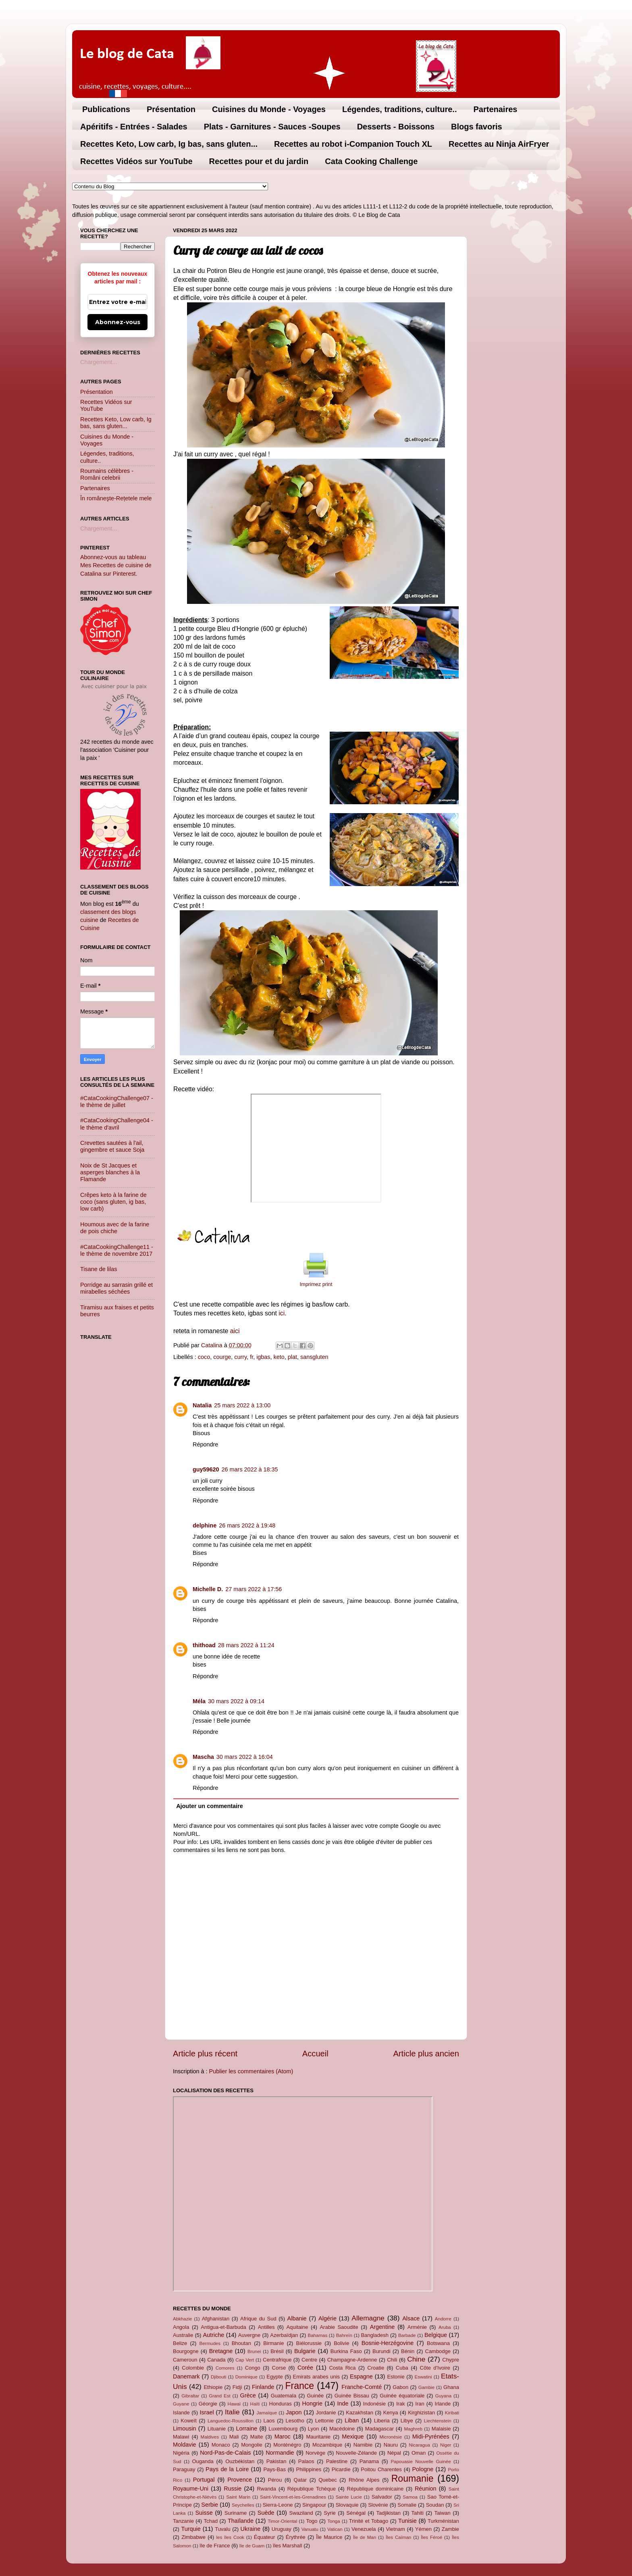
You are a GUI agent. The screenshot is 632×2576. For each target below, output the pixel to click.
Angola (181, 2327)
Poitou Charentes (381, 2469)
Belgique (435, 2335)
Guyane (181, 2403)
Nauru (391, 2445)
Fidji (237, 2387)
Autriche (213, 2335)
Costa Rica (342, 2368)
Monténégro (287, 2445)
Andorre (443, 2318)
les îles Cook (230, 2537)
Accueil (315, 2053)
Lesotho (295, 2421)
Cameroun (185, 2360)
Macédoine (342, 2429)
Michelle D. (208, 1589)
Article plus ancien (426, 2053)
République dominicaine (375, 2489)
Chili (392, 2360)
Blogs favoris (476, 126)
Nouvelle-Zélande (356, 2453)
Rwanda (266, 2489)
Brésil (276, 2351)
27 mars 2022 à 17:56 (253, 1589)
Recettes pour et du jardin (259, 161)
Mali (234, 2437)
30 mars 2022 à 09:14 (236, 1701)
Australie (183, 2335)
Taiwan (442, 2513)
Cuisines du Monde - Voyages (269, 109)
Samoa (410, 2497)
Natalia (202, 1405)
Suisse (203, 2512)
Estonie (395, 2377)
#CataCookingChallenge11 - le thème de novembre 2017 (116, 1250)
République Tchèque (311, 2489)
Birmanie (273, 2343)
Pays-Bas (274, 2469)
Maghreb (413, 2428)
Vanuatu (309, 2529)
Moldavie (184, 2444)
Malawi (181, 2437)
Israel (207, 2412)
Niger (445, 2445)
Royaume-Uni (190, 2488)
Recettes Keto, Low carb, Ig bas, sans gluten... (169, 143)
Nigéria (181, 2453)
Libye (407, 2421)
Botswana (438, 2343)
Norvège (315, 2453)
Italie (232, 2412)
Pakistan (276, 2461)
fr (251, 1357)
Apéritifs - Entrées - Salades (133, 126)
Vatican (335, 2529)
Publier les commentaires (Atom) (251, 2071)
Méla (199, 1701)
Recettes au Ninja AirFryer (499, 143)
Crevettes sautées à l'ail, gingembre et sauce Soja (112, 1146)
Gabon (400, 2387)
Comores (225, 2368)
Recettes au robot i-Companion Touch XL (353, 143)
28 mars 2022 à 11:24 (246, 1645)
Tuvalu (222, 2529)
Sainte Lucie (349, 2497)
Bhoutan (241, 2343)
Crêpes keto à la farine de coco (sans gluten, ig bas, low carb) (113, 1202)
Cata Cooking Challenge (371, 161)
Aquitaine (297, 2327)
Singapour (314, 2505)
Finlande (263, 2387)
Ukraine (251, 2529)
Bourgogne (185, 2351)
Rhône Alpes (364, 2480)
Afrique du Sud (258, 2319)
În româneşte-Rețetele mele (116, 498)
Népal (394, 2453)
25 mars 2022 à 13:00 (242, 1405)
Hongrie (312, 2403)
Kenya (390, 2413)
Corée (305, 2367)
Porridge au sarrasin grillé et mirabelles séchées (116, 1288)
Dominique (246, 2376)
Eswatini (423, 2376)
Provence (239, 2479)
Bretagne (221, 2351)
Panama (369, 2461)
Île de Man (364, 2537)
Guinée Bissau (352, 2396)
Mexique (353, 2436)
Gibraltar (190, 2395)
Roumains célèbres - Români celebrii (106, 474)
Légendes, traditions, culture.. (399, 109)
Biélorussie (309, 2343)
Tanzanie (183, 2521)
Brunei (254, 2351)
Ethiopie (213, 2387)
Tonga (333, 2521)
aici (235, 1331)
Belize (180, 2343)
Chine (416, 2359)
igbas (263, 1357)
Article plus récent (205, 2053)
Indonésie (374, 2404)
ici (282, 1313)
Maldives (210, 2437)
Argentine (382, 2327)
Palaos (306, 2461)
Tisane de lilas (98, 1269)
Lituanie (217, 2429)
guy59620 (206, 1469)
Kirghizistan (421, 2413)
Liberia (382, 2421)
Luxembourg (282, 2429)
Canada (216, 2360)
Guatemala (283, 2396)
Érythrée (296, 2537)
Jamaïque (267, 2412)
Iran (419, 2404)
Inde (342, 2403)
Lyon (313, 2429)
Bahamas (317, 2335)
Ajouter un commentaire (209, 1806)
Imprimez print (315, 1284)
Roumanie (412, 2478)
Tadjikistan (388, 2513)
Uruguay (281, 2529)
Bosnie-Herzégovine (388, 2343)
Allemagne (368, 2318)
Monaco (221, 2445)
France (299, 2385)
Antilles (266, 2327)
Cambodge (438, 2351)
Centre (309, 2360)
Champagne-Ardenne (352, 2360)
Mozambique (327, 2445)
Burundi (381, 2351)
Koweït (189, 2421)
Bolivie (341, 2343)
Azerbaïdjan (284, 2335)
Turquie (190, 2529)
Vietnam (395, 2529)
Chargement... (98, 362)
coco (204, 1357)
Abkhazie (182, 2318)
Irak (400, 2404)
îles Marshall (287, 2546)
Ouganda (202, 2461)
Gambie (426, 2387)
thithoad (204, 1645)
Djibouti (218, 2376)
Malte (256, 2437)
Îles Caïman (398, 2537)
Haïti (255, 2403)
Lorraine (246, 2428)
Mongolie (251, 2445)
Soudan (435, 2505)
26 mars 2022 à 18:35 (250, 1469)
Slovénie (378, 2505)
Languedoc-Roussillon (231, 2420)
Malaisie (441, 2429)
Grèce (248, 2395)
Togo (311, 2521)
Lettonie (324, 2421)
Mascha (203, 1757)
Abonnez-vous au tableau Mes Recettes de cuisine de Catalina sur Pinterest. (116, 565)
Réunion (426, 2488)
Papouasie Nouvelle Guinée (421, 2461)
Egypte (274, 2377)
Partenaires (495, 109)
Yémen (423, 2529)
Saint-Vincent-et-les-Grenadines (293, 2497)
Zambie (450, 2529)
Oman (419, 2453)
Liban (352, 2420)
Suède (266, 2512)
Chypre (450, 2360)
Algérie (327, 2318)
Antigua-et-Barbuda (223, 2327)
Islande (181, 2413)
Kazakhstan (359, 2413)
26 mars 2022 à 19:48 (247, 1525)
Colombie (193, 2368)
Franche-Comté (361, 2387)
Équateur (264, 2537)
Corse (279, 2368)
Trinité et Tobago (368, 2521)
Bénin (407, 2351)
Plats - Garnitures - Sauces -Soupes (272, 126)
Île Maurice (329, 2537)
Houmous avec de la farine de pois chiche (114, 1227)
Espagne (361, 2376)
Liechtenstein (437, 2420)
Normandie (280, 2452)
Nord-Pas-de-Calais (225, 2452)
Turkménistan (443, 2521)
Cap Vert (244, 2360)
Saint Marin (238, 2497)
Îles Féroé (431, 2537)
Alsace (411, 2318)
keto (279, 1357)
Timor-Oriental (282, 2521)
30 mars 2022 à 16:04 (244, 1757)
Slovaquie (347, 2505)
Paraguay (184, 2469)
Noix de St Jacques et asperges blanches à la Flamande (110, 1172)
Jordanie (326, 2413)
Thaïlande (241, 2521)
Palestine (336, 2461)
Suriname (236, 2513)
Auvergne (249, 2335)
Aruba (445, 2327)
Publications (106, 109)
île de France (215, 2546)
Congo (252, 2368)
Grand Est (220, 2395)
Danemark (186, 2376)
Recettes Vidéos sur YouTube (136, 161)
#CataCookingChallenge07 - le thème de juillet (116, 1101)
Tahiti (418, 2513)
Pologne (422, 2469)
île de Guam (252, 2545)
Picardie (341, 2469)
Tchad (211, 2521)
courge (222, 1357)
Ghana (451, 2387)
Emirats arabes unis (316, 2377)
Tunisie (407, 2521)
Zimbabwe (193, 2537)
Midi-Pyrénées (430, 2436)
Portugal (204, 2479)
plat (292, 1357)
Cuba (402, 2368)
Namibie (363, 2445)
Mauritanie (318, 2437)
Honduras (280, 2404)
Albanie (297, 2318)
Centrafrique (277, 2360)
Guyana (443, 2395)
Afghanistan (215, 2319)
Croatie (375, 2368)
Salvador (382, 2497)
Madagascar (379, 2429)
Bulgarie (305, 2351)
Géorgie (208, 2404)
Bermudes (210, 2343)
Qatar (300, 2480)
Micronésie (390, 2437)
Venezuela (363, 2529)
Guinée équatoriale (402, 2396)
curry (240, 1357)
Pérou (275, 2480)
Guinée (315, 2396)
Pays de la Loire (227, 2469)
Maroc (282, 2436)
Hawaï (234, 2403)
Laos (268, 2421)
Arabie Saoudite (339, 2327)
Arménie (417, 2327)
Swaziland (301, 2513)
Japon (293, 2412)
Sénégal (356, 2513)
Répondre (205, 1444)
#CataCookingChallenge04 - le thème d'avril (116, 1123)
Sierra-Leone (278, 2505)
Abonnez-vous (117, 322)
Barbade (407, 2335)
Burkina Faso (346, 2351)
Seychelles (243, 2505)
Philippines (309, 2469)
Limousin (184, 2428)
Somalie (406, 2505)
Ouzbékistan (239, 2461)
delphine (204, 1525)
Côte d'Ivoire (435, 2368)
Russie (232, 2488)
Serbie (209, 2504)
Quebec (327, 2480)
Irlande (443, 2404)
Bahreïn (344, 2335)
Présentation (171, 109)
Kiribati (452, 2412)
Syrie (330, 2513)
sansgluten (314, 1357)
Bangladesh (374, 2335)
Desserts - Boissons (395, 126)
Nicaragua (419, 2445)
